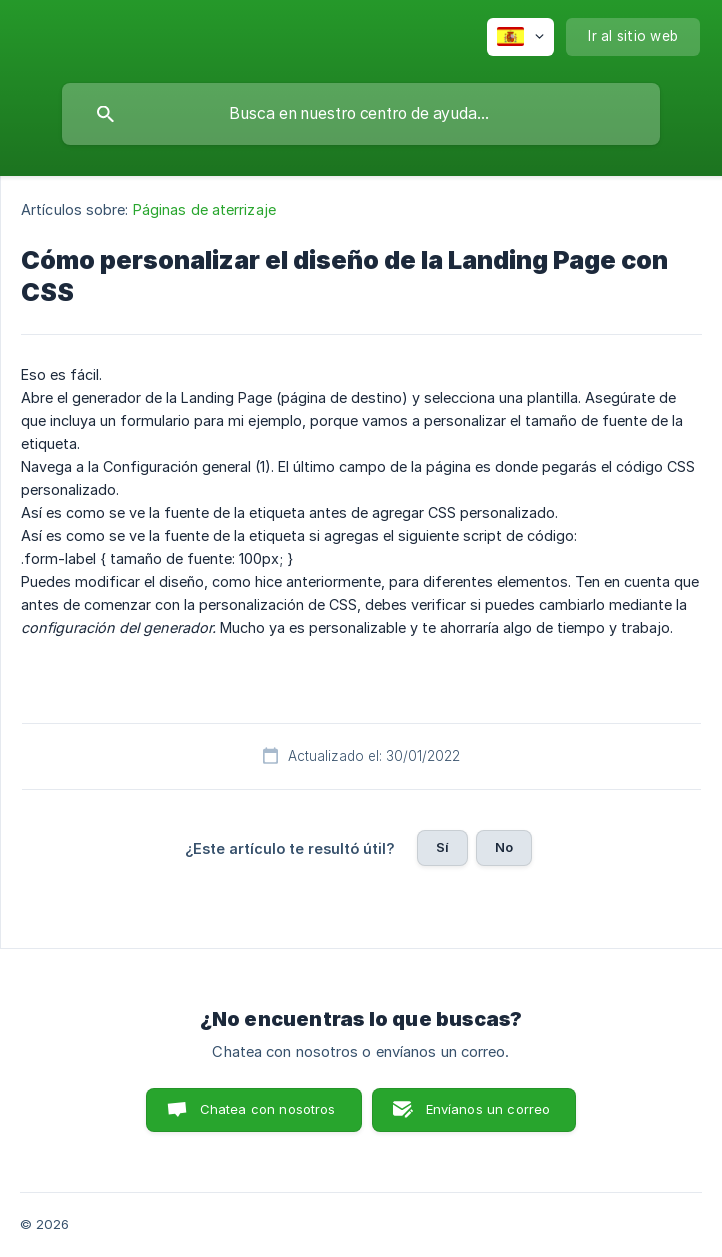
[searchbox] (361, 114)
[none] (520, 37)
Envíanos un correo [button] (488, 1109)
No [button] (504, 847)
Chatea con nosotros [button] (268, 1109)
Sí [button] (442, 847)
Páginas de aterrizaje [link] (204, 209)
